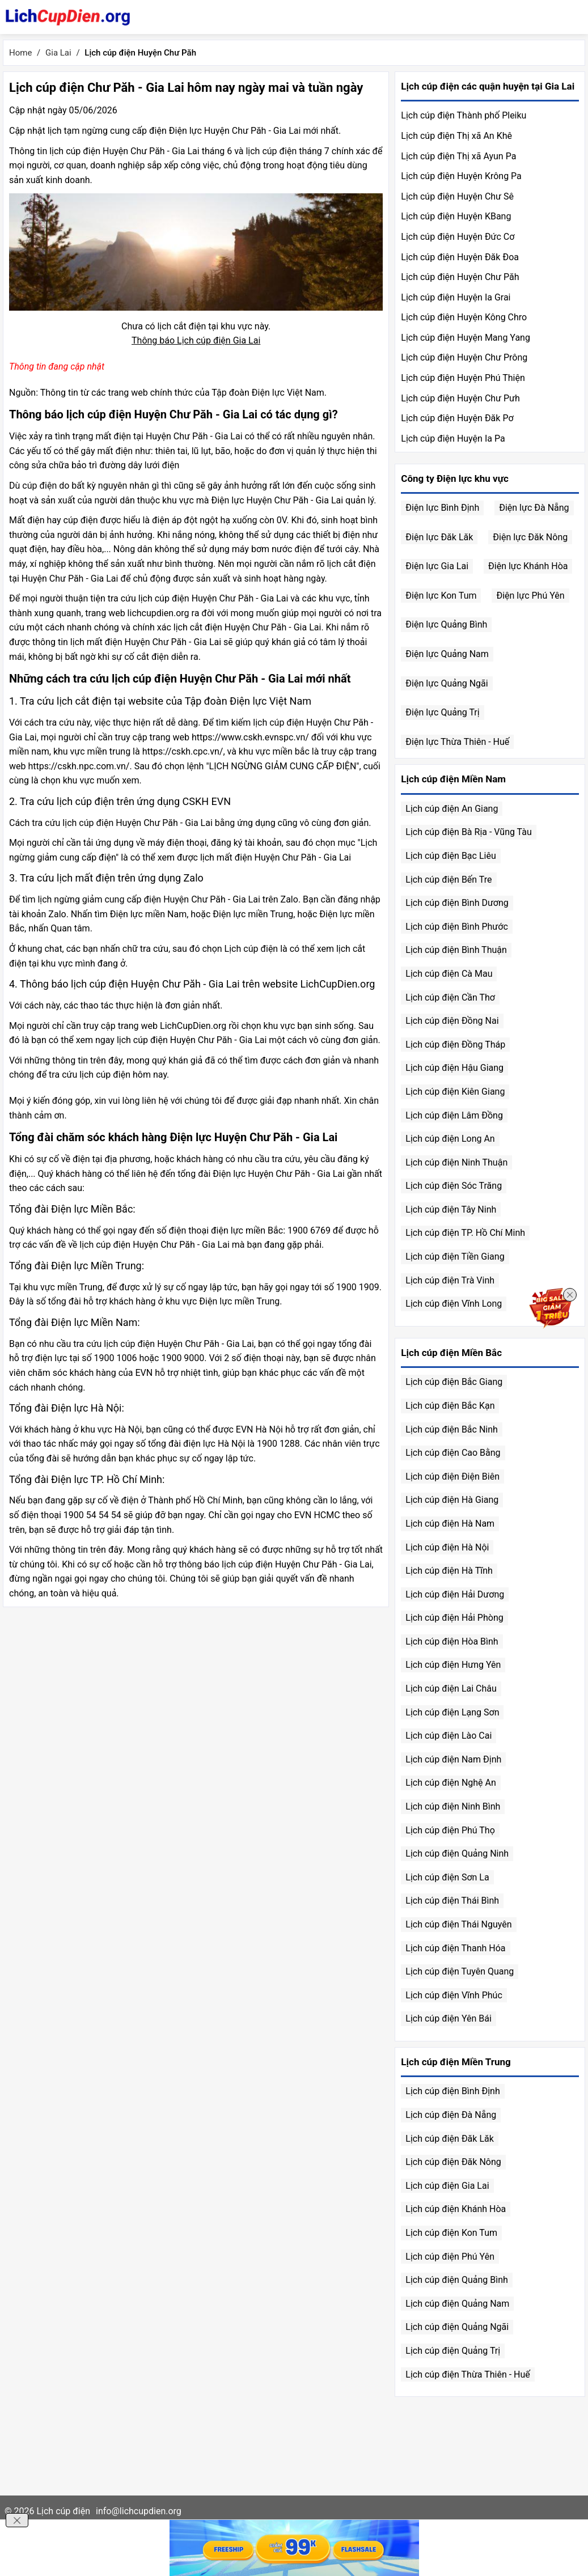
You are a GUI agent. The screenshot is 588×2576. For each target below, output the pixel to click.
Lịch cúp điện (63, 2511)
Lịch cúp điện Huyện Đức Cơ (457, 236)
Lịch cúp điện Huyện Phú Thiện (463, 377)
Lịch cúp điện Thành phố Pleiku (463, 115)
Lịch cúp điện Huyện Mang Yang (465, 337)
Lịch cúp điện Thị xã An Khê (456, 135)
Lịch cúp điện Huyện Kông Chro (464, 317)
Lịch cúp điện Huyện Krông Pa (461, 176)
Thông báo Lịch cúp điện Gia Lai (196, 340)
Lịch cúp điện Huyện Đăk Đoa (460, 257)
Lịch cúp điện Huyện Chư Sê (457, 196)
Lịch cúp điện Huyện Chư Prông (464, 357)
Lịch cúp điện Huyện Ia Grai (455, 297)
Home (20, 53)
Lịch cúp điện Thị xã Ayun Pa (458, 156)
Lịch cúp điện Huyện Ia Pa (453, 438)
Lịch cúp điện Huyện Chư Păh (460, 277)
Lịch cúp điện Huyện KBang (456, 216)
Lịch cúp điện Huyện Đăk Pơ (457, 418)
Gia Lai (58, 53)
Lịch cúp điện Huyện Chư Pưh (460, 398)
